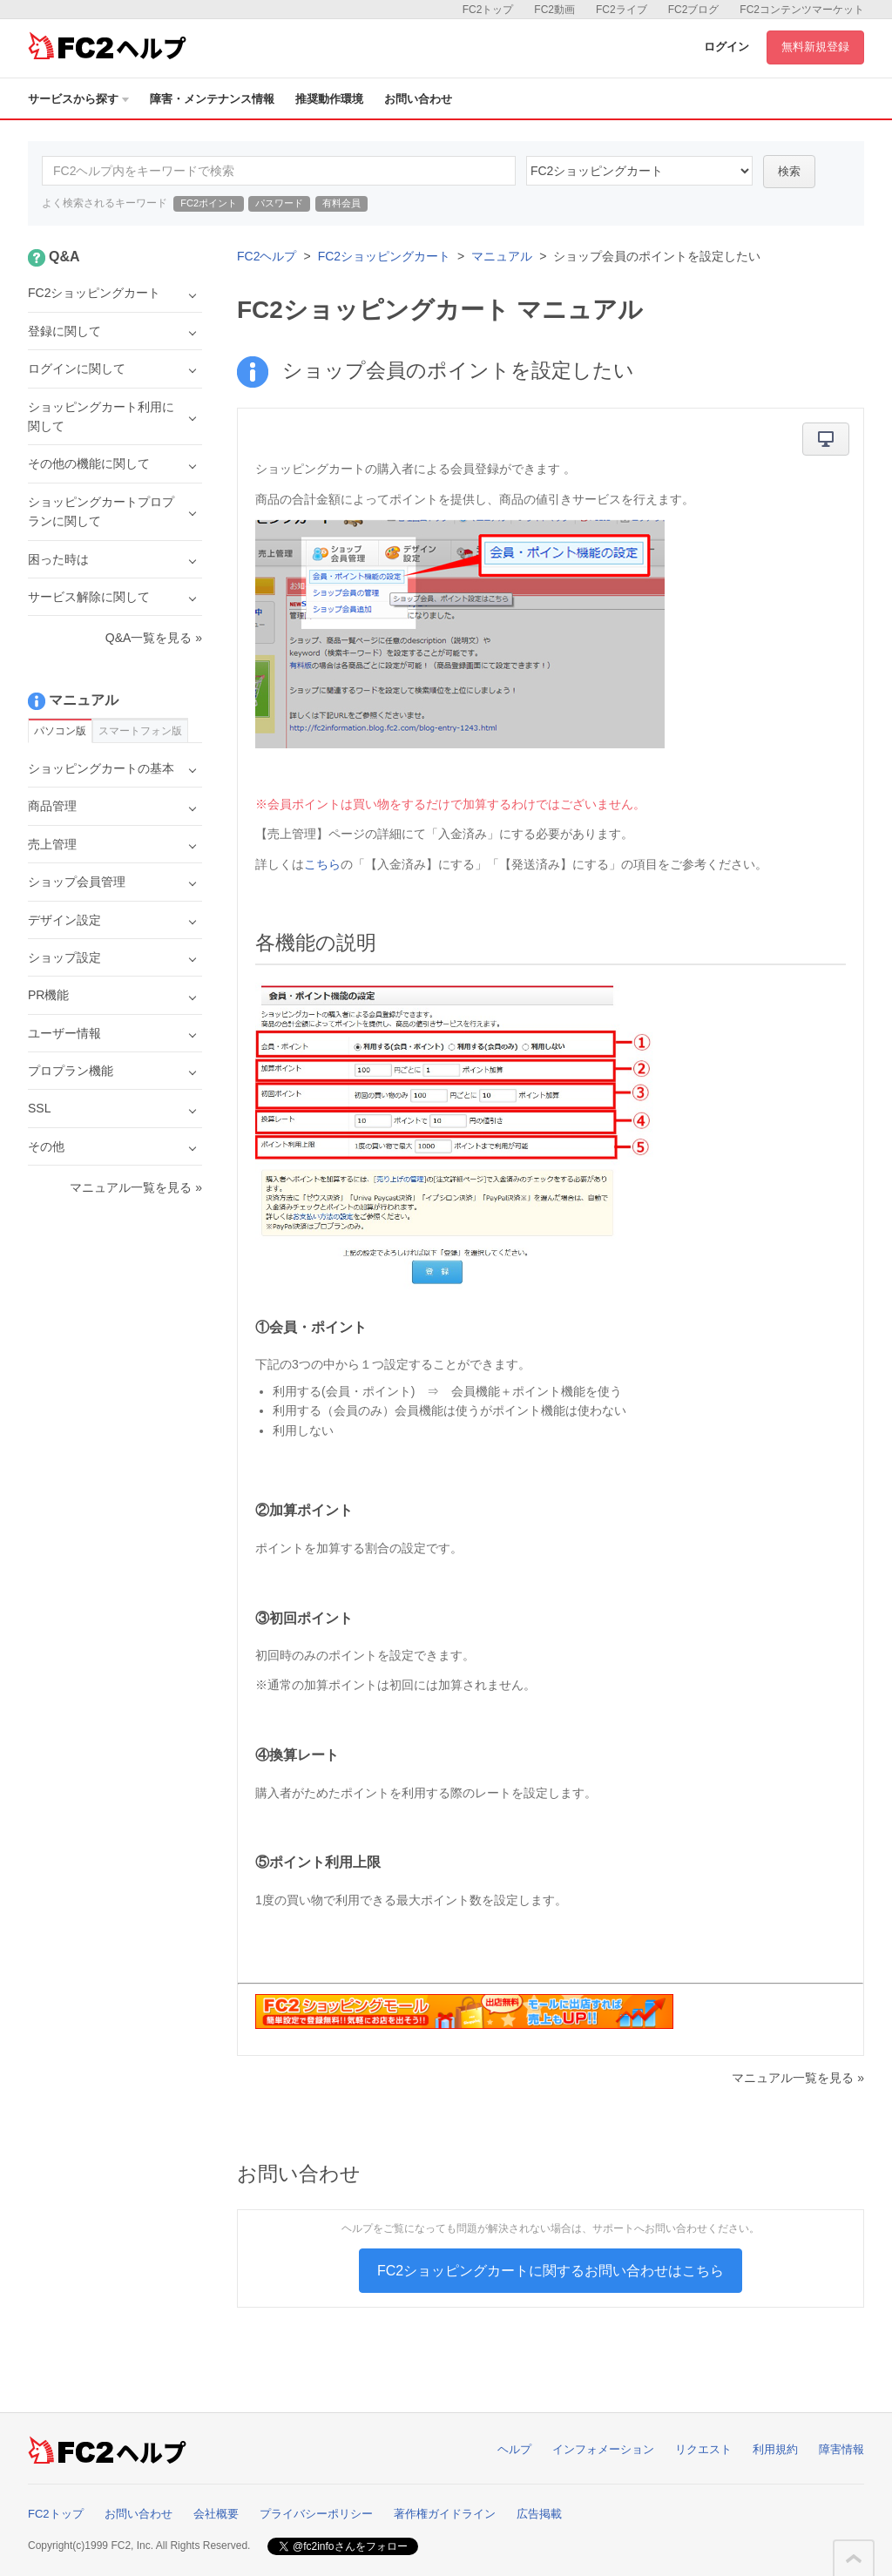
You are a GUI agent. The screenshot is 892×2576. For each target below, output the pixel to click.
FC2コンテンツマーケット (802, 9)
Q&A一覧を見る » (153, 638)
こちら (322, 864)
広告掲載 (539, 2513)
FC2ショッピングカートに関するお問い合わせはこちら (550, 2270)
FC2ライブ (621, 9)
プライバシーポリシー (316, 2513)
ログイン (726, 46)
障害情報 (841, 2449)
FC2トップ (488, 9)
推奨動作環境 (329, 98)
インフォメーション (603, 2449)
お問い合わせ (418, 98)
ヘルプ (514, 2449)
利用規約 (775, 2449)
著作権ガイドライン (445, 2513)
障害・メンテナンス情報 (212, 98)
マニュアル (501, 256)
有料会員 (341, 203)
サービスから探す (78, 98)
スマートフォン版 (140, 731)
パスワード (279, 203)
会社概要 (216, 2513)
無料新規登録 (815, 46)
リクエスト (703, 2449)
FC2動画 (554, 9)
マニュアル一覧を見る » (798, 2078)
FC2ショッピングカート (384, 256)
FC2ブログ (694, 9)
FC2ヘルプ (266, 256)
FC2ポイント (208, 203)
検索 (789, 171)
